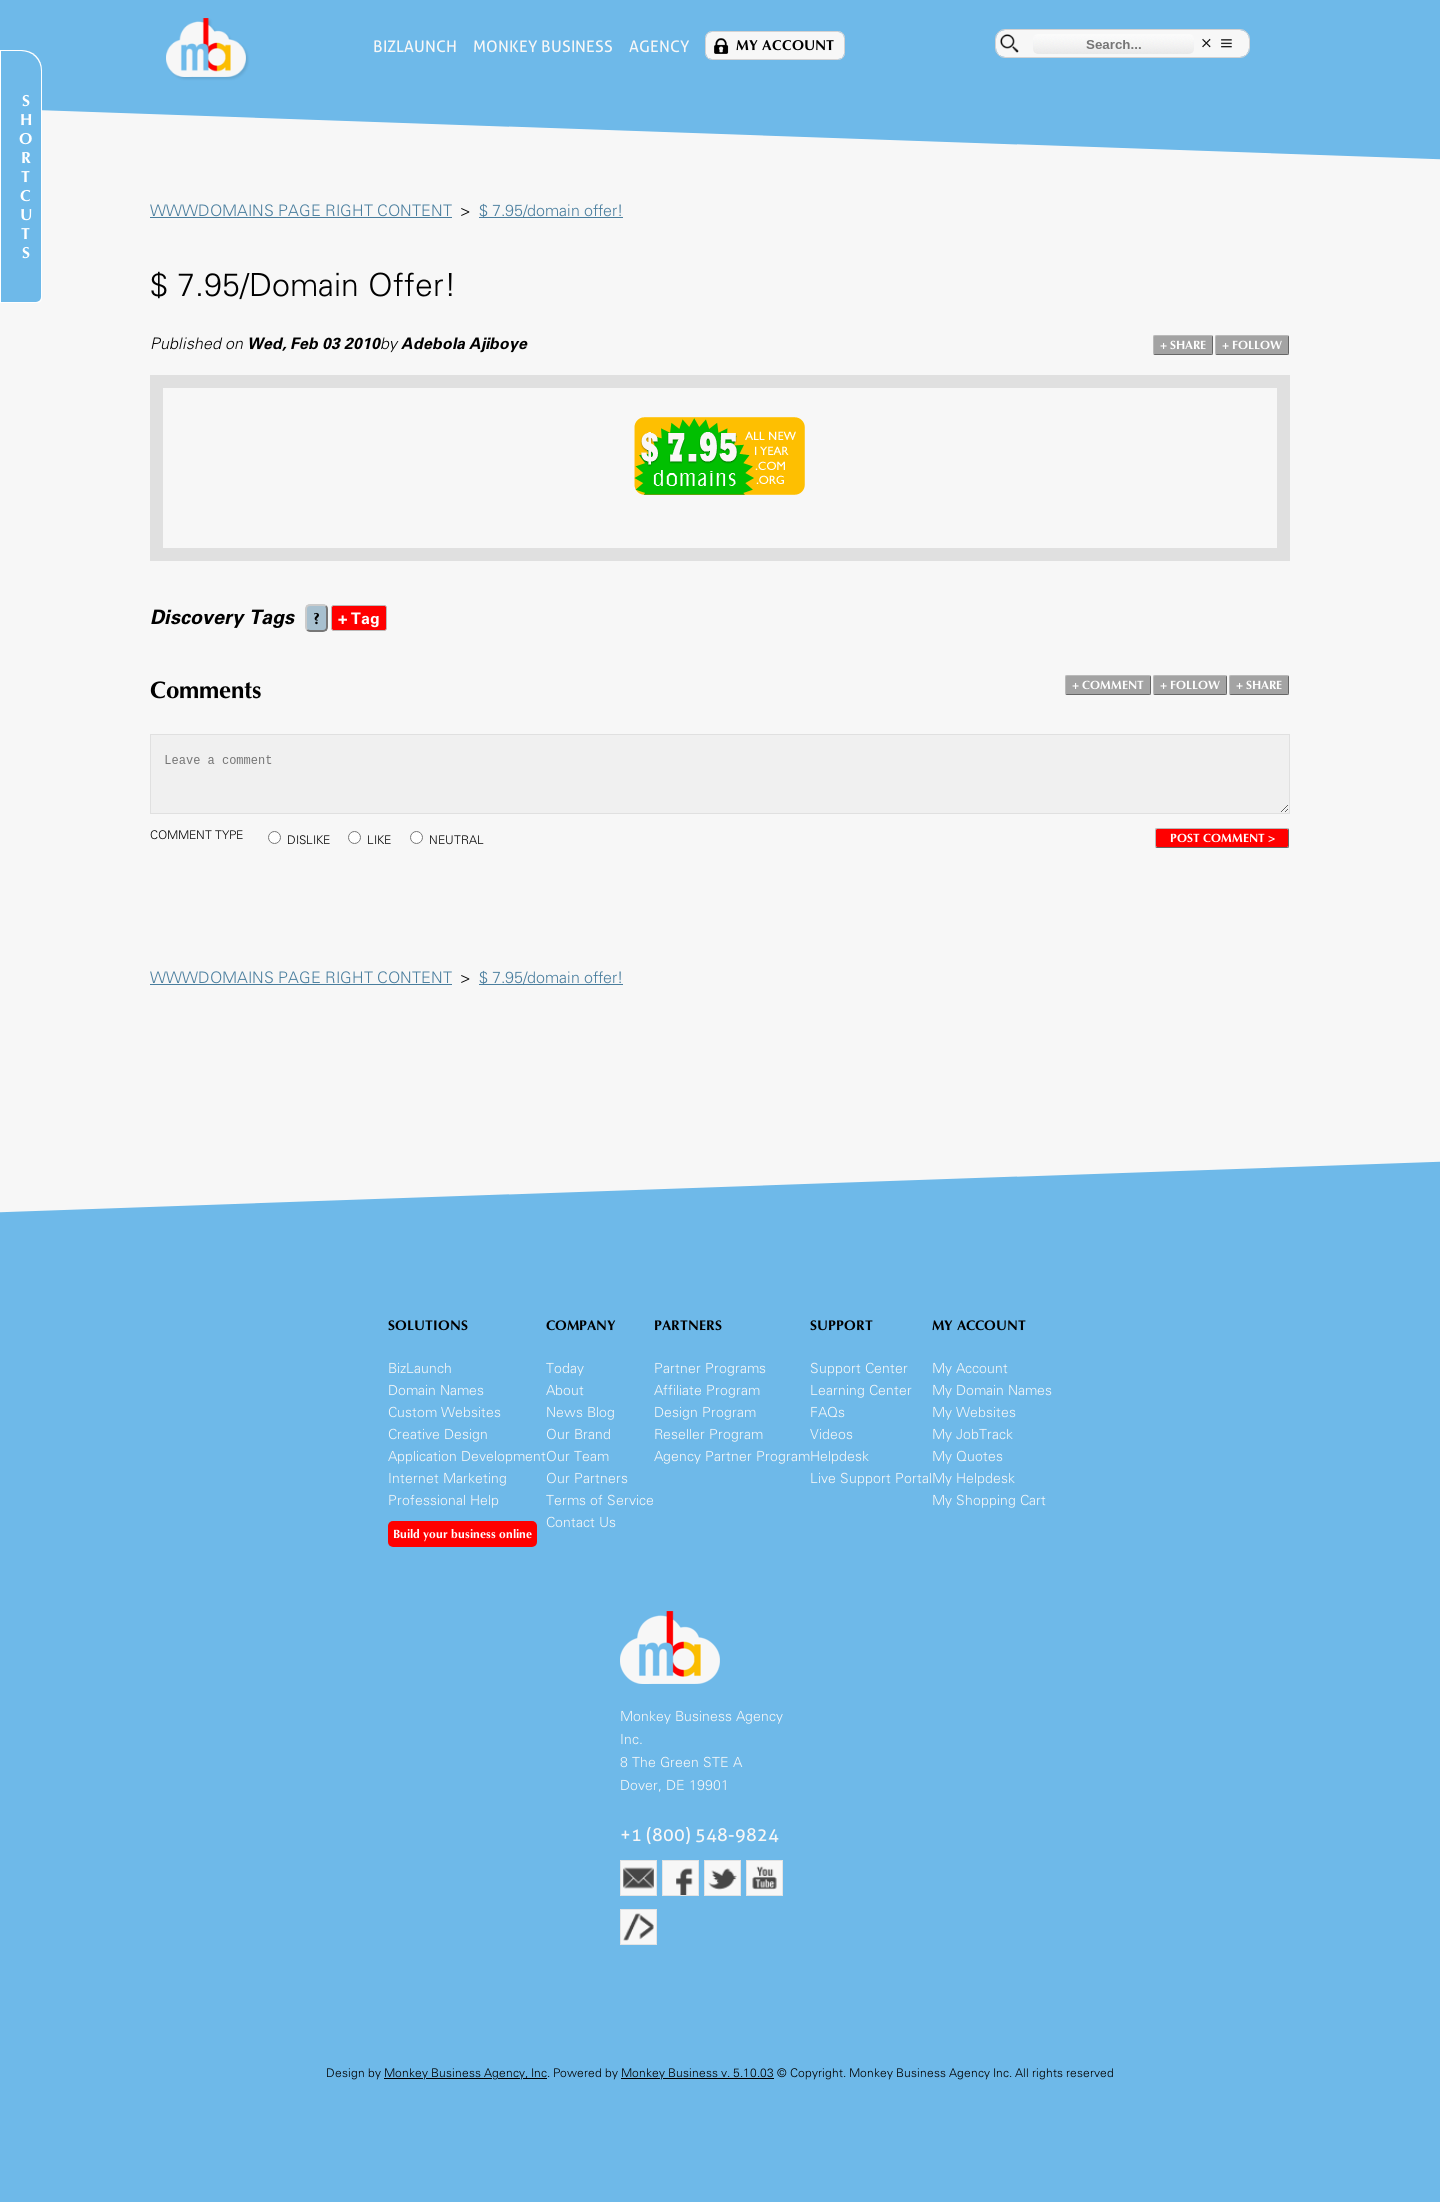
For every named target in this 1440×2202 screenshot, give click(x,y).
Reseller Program (708, 1434)
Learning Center (861, 1390)
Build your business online (462, 1534)
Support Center (859, 1368)
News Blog (580, 1412)
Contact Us (581, 1522)
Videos (831, 1434)
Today (565, 1368)
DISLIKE (308, 840)
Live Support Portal (871, 1478)
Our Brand (578, 1434)
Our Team (577, 1456)
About (565, 1390)
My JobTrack (972, 1434)
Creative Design (438, 1434)
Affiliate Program (707, 1390)
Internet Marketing (447, 1478)
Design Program (705, 1412)
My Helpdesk (973, 1478)
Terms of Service (600, 1500)
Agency (659, 46)
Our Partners (587, 1478)
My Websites (974, 1412)
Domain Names (436, 1390)
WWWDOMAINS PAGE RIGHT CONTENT (301, 210)
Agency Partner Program (732, 1456)
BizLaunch (415, 46)
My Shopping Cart (989, 1500)
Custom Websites (444, 1412)
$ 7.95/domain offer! (551, 210)
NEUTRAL (456, 840)
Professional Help (443, 1500)
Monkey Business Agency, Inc (465, 2073)
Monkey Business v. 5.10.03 (697, 2073)
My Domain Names (992, 1390)
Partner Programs (710, 1368)
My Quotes (967, 1456)
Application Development (467, 1456)
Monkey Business (543, 46)
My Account (785, 45)
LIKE (379, 840)
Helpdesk (839, 1456)
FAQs (827, 1412)
